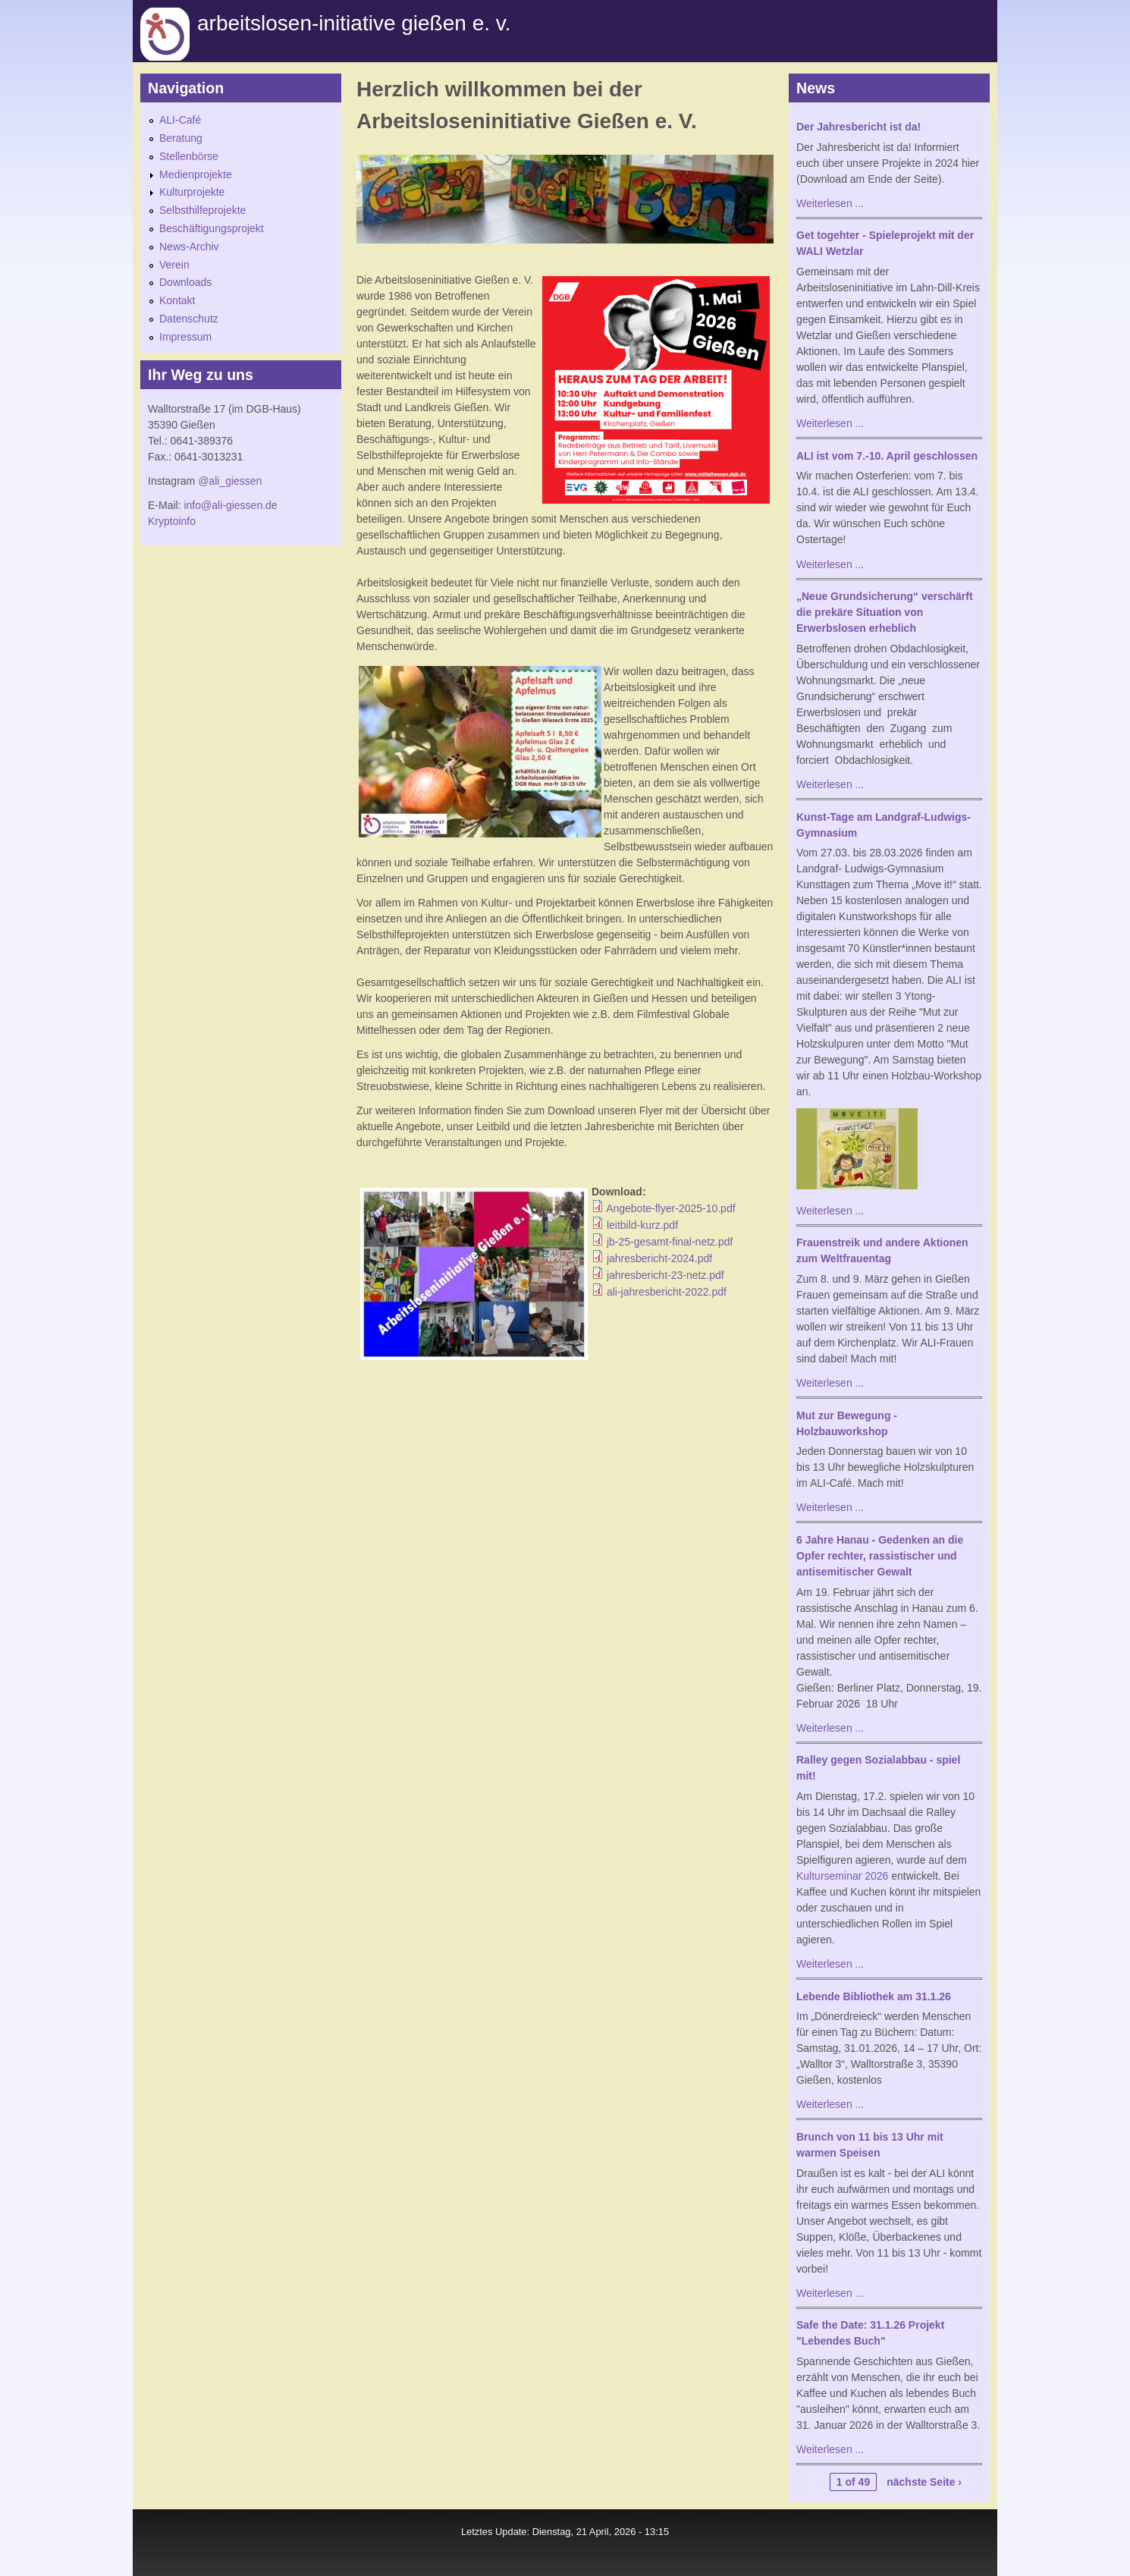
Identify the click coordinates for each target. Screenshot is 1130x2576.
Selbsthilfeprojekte (202, 210)
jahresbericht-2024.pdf (659, 1258)
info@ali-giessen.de (230, 505)
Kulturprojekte (191, 192)
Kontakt (177, 300)
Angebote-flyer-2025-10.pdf (670, 1208)
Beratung (180, 138)
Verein (174, 265)
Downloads (185, 282)
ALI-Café (180, 120)
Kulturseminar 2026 (842, 1876)
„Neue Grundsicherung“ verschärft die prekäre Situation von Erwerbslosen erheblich (884, 612)
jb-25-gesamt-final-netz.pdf (670, 1242)
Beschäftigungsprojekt (211, 228)
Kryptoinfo (172, 521)
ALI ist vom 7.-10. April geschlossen (887, 456)
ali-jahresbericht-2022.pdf (667, 1292)
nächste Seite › (924, 2482)
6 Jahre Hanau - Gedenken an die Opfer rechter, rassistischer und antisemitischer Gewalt (879, 1556)
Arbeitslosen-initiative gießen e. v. (353, 23)
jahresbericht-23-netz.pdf (665, 1275)
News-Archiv (189, 246)
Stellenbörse (188, 156)
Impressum (185, 337)
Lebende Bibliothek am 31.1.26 (873, 1996)
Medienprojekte (195, 174)
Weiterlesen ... (830, 203)
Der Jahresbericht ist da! (858, 127)
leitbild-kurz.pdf (642, 1225)
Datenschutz (188, 319)
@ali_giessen (230, 481)
